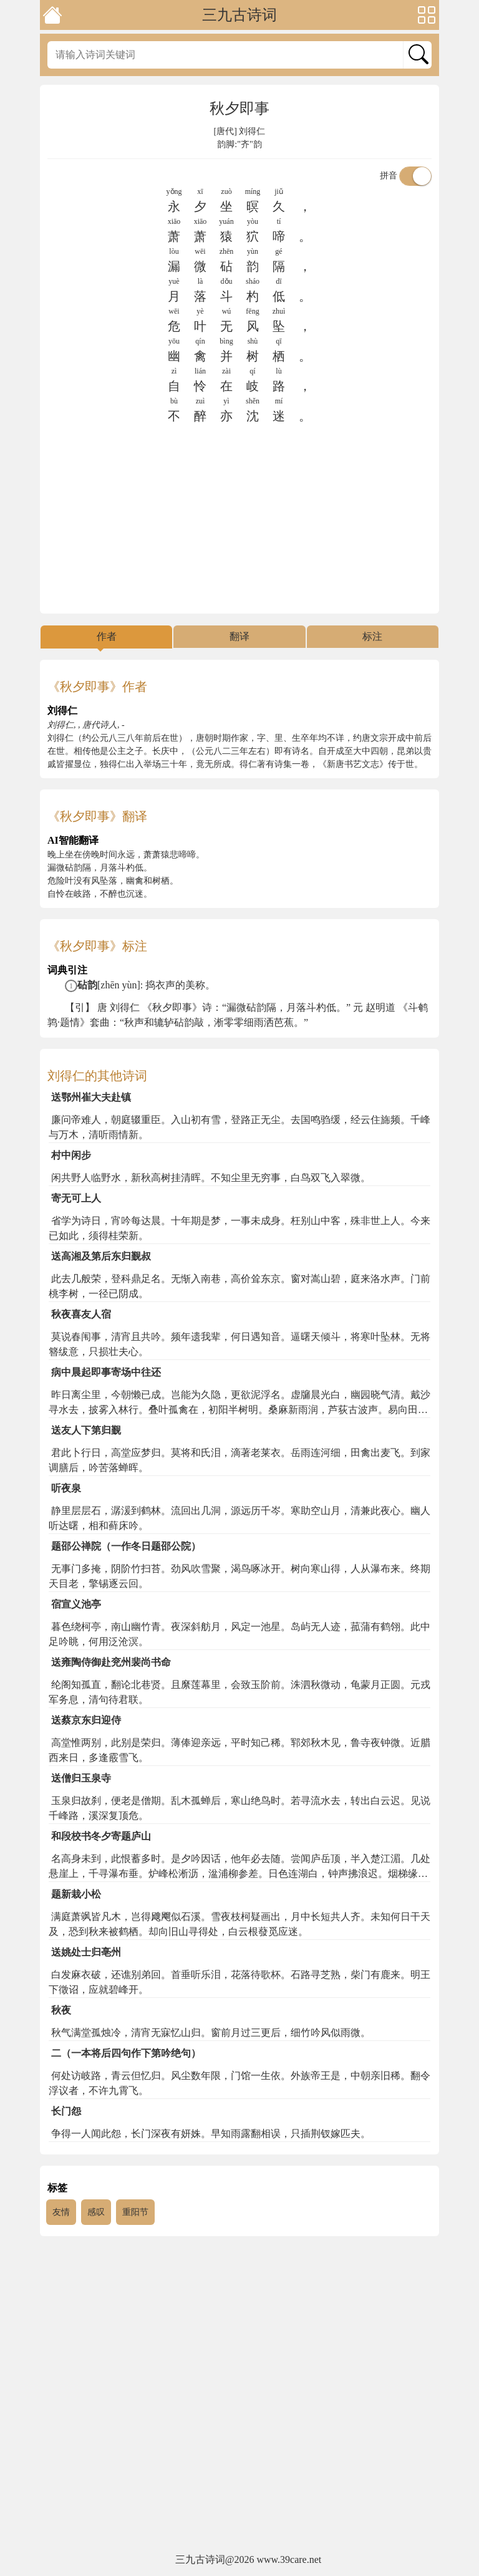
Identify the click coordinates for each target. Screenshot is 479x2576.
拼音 (406, 175)
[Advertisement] (239, 519)
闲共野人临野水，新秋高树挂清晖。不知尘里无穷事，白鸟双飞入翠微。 (210, 1177)
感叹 (96, 2212)
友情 (61, 2212)
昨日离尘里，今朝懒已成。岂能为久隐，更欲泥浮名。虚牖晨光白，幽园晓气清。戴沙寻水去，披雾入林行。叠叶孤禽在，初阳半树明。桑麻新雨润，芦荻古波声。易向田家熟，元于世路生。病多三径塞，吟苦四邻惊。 (239, 1409)
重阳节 (135, 2212)
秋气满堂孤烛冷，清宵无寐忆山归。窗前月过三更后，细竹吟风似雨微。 (210, 2032)
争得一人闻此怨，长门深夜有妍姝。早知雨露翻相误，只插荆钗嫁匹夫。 (210, 2133)
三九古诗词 (239, 15)
